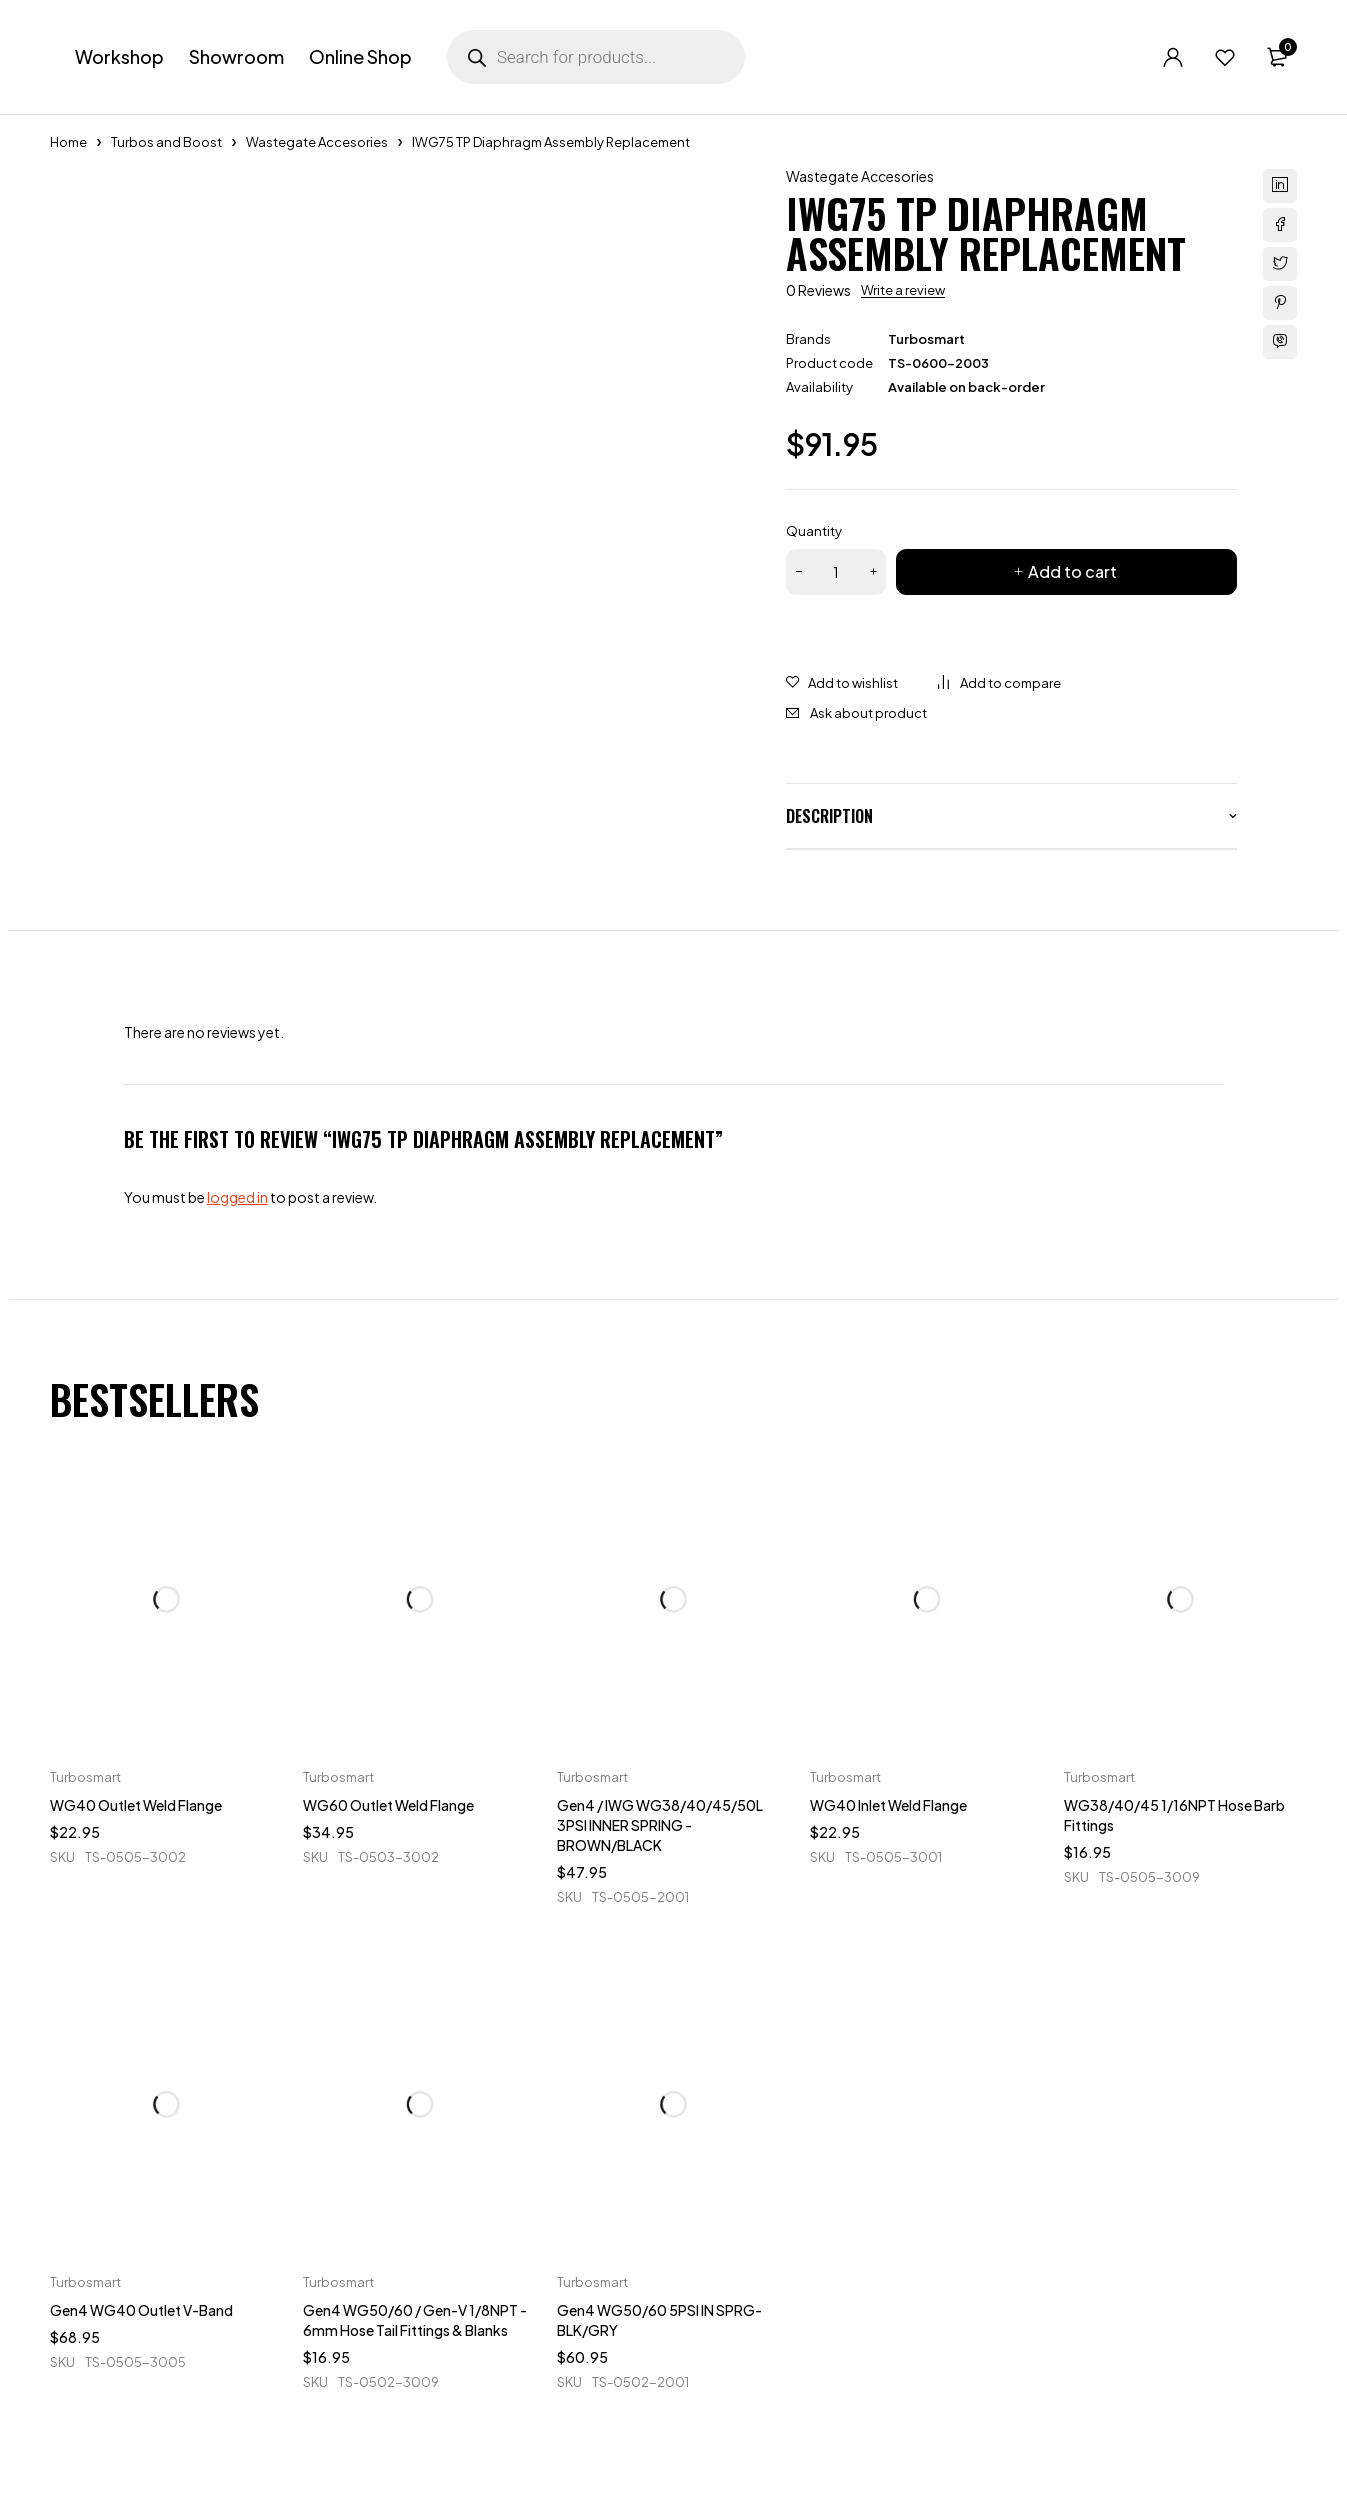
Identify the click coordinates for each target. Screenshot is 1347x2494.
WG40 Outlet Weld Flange (136, 1805)
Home (68, 142)
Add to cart (1072, 571)
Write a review (903, 290)
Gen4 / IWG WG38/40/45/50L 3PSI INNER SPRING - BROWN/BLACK (660, 1825)
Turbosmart (926, 339)
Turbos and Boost (166, 142)
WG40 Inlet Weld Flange (888, 1805)
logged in (237, 1197)
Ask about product (868, 713)
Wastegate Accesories (317, 142)
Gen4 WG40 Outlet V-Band (141, 2310)
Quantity (814, 531)
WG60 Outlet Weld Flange (388, 1805)
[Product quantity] (836, 572)
